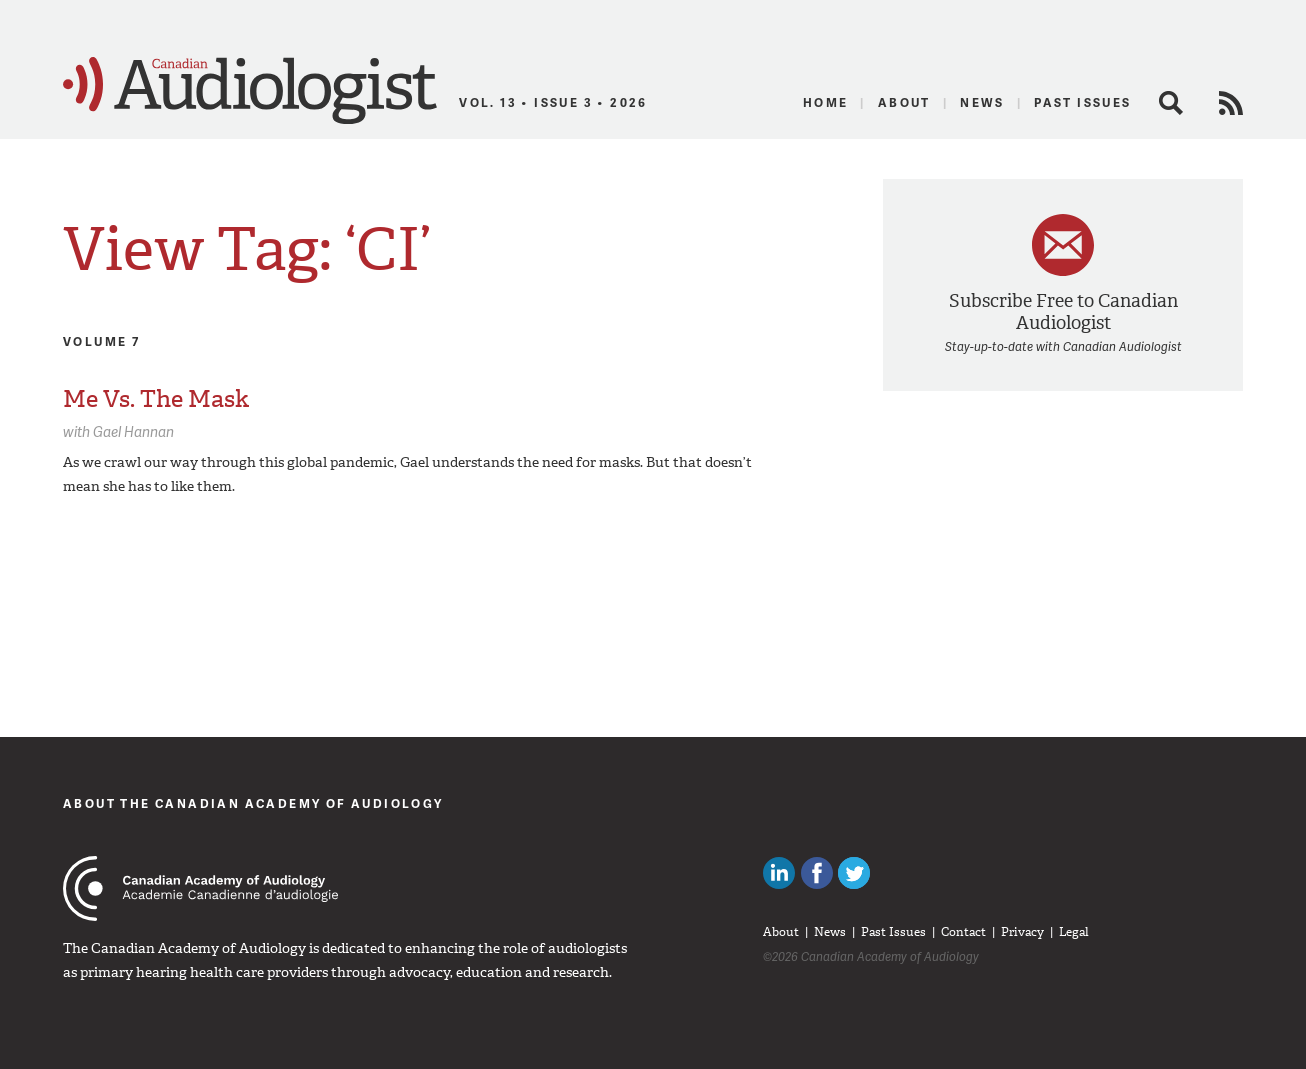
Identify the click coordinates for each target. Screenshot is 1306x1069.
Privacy (1022, 932)
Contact (963, 932)
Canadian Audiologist (250, 91)
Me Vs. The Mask (156, 399)
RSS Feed (1231, 103)
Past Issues (1082, 102)
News (982, 102)
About (904, 102)
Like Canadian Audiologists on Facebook (817, 873)
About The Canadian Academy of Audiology (253, 803)
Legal (1074, 932)
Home (826, 102)
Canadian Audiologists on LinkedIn (779, 873)
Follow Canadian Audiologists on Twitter (854, 873)
